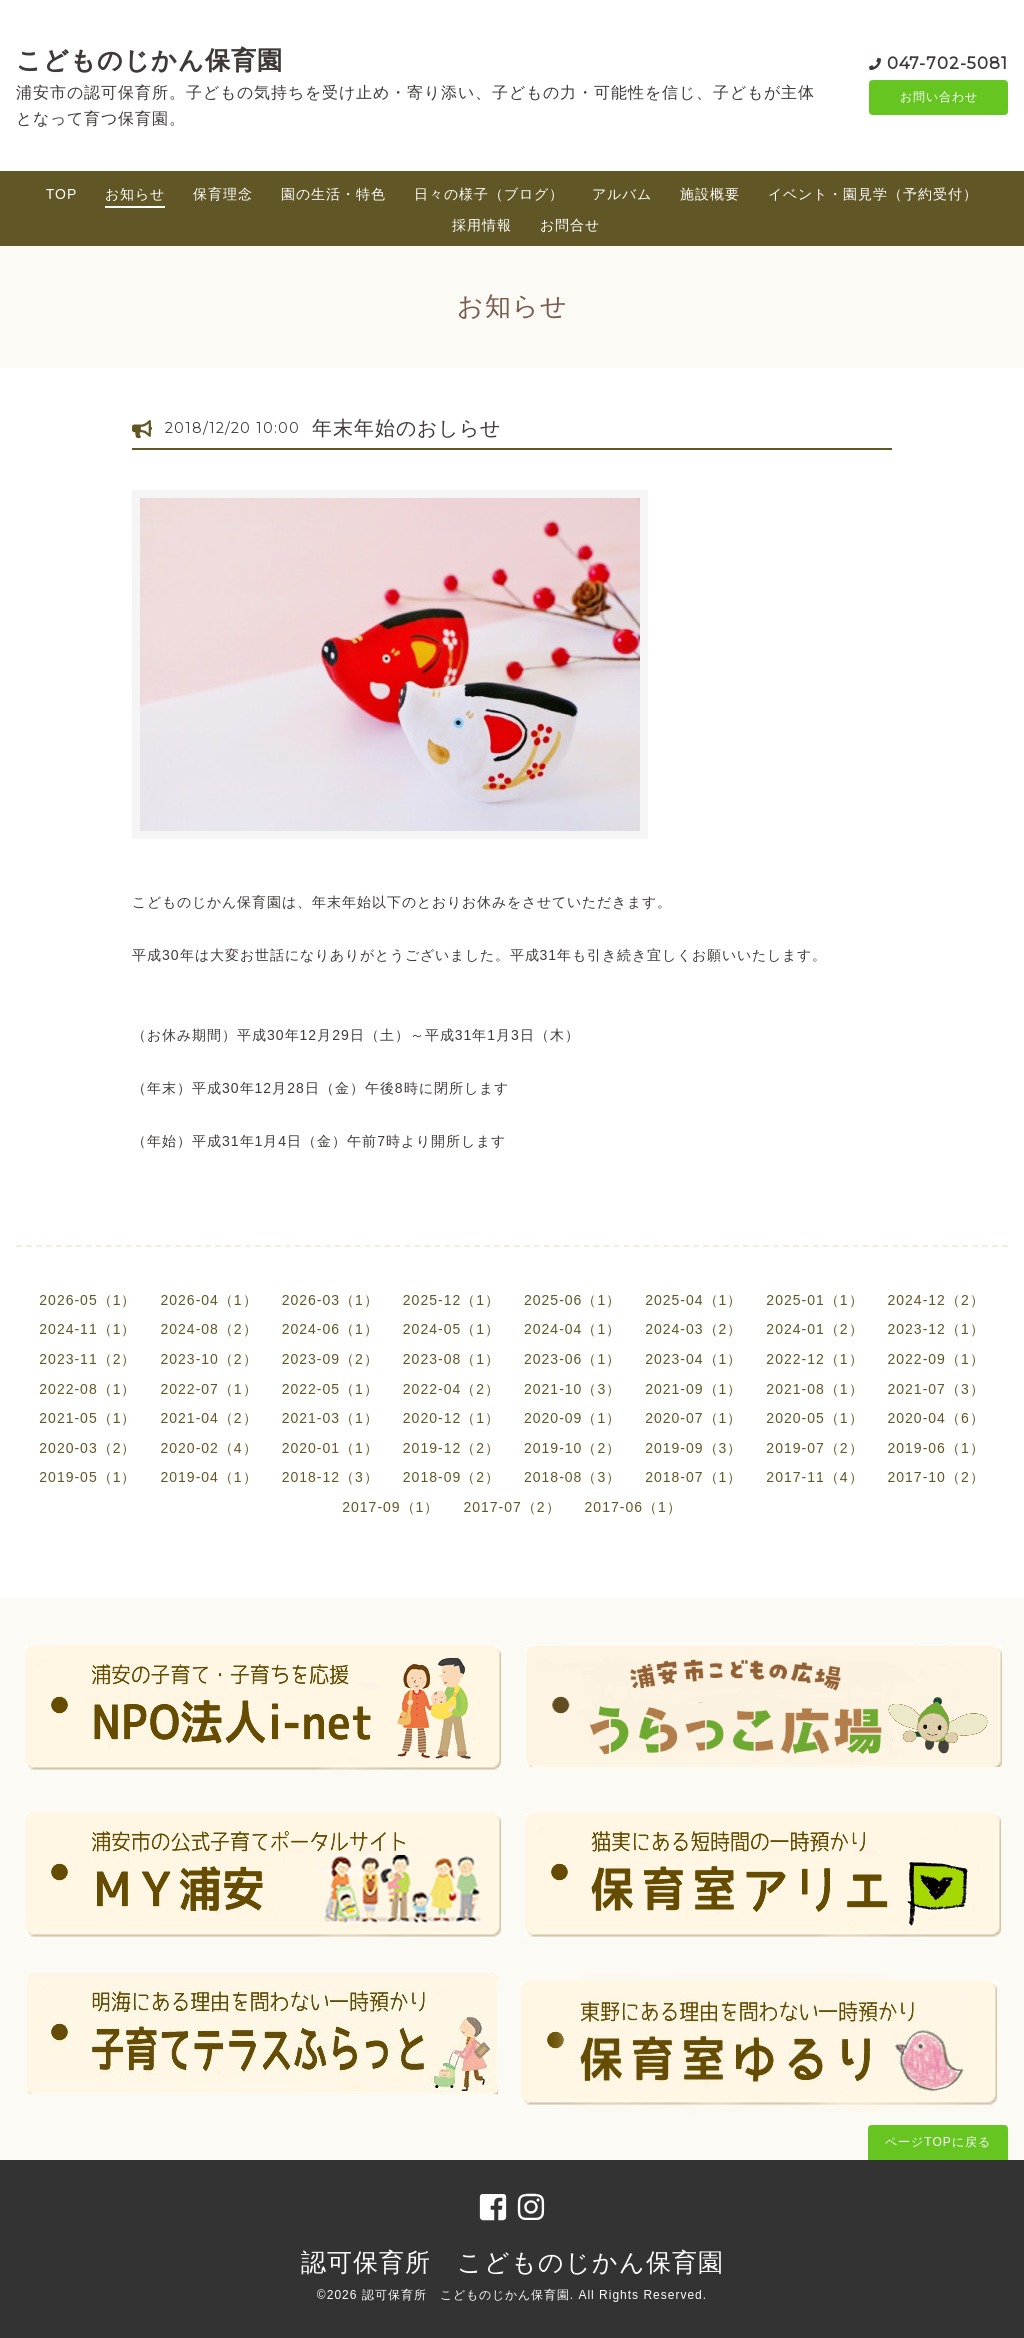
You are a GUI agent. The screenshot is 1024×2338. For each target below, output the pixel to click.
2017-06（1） (633, 1507)
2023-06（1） (572, 1359)
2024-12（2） (936, 1300)
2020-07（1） (693, 1418)
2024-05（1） (451, 1329)
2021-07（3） (936, 1389)
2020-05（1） (814, 1418)
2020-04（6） (936, 1418)
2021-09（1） (693, 1389)
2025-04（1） (693, 1300)
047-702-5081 (947, 61)
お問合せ (570, 225)
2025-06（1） (572, 1300)
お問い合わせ (939, 97)
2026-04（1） (208, 1300)
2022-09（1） (936, 1359)
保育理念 (223, 194)
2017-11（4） (814, 1477)
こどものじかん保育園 (149, 60)
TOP (62, 194)
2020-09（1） (572, 1418)
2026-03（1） (330, 1300)
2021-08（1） (814, 1389)
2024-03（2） (693, 1329)
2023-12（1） (936, 1329)
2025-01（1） (814, 1300)
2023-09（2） (330, 1359)
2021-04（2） (208, 1418)
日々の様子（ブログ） (489, 194)
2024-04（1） (572, 1329)
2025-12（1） (451, 1300)
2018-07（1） (693, 1477)
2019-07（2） (814, 1448)
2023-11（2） (87, 1359)
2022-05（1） (330, 1389)
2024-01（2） (814, 1329)
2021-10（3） (572, 1389)
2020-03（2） (87, 1448)
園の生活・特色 (333, 194)
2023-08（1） (451, 1359)
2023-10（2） (208, 1359)
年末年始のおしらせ (406, 428)
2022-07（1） (208, 1389)
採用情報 (482, 225)
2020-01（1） (330, 1448)
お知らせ (135, 194)
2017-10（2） (936, 1477)
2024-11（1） (87, 1329)
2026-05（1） (87, 1300)
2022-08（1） (87, 1389)
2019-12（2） (451, 1448)
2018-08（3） (572, 1477)
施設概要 (710, 194)
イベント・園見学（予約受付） (873, 194)
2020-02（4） (208, 1448)
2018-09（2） (451, 1477)
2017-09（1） (390, 1507)
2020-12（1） (451, 1418)
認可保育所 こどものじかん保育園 (512, 2262)
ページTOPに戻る (937, 2142)
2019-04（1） (208, 1477)
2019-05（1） (87, 1477)
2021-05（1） (87, 1418)
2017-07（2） (511, 1507)
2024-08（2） (208, 1329)
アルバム (622, 194)
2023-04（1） (693, 1359)
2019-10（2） (572, 1448)
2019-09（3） (693, 1448)
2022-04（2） (451, 1389)
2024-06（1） (330, 1329)
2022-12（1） (814, 1359)
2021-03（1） (330, 1418)
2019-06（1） (936, 1448)
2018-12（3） (330, 1477)
